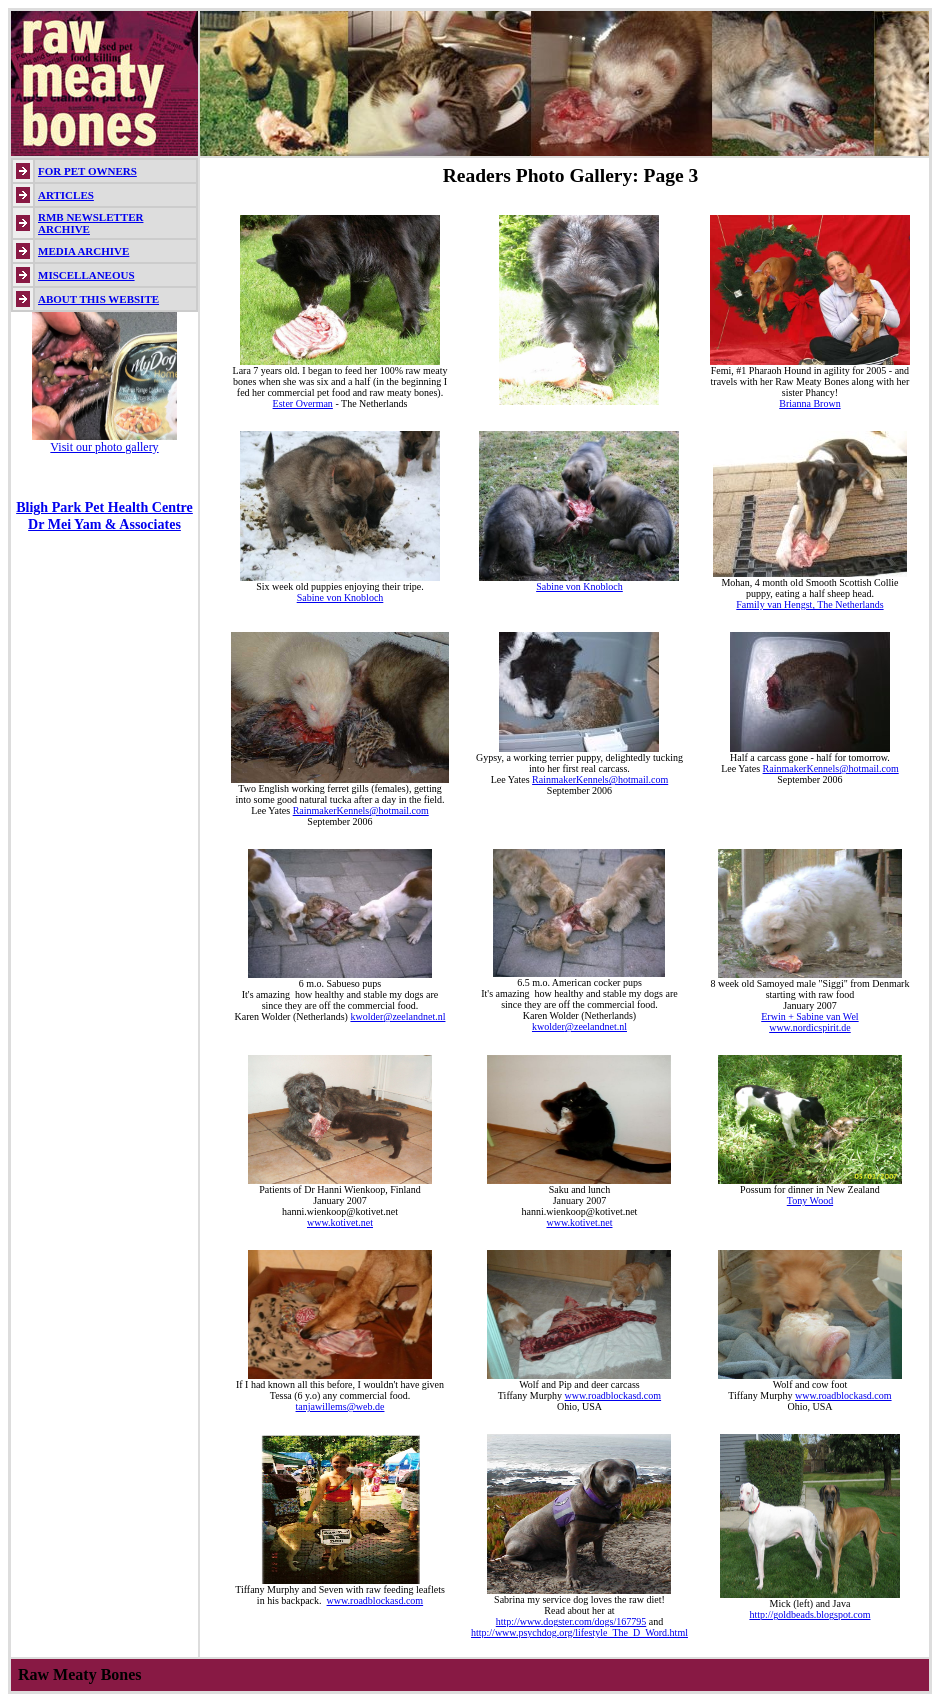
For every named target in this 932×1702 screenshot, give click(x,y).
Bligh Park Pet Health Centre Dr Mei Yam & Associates (104, 515)
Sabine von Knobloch (340, 597)
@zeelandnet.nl (414, 1016)
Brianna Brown (809, 403)
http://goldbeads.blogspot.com (809, 1614)
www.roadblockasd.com (613, 1395)
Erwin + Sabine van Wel (809, 1016)
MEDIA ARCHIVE (83, 251)
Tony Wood (810, 1200)
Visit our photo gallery (104, 447)
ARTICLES (66, 195)
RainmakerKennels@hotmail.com (361, 810)
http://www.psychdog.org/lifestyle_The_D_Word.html (579, 1632)
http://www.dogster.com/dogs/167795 (571, 1621)
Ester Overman (303, 403)
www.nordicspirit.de (810, 1027)
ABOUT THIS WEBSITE (98, 299)
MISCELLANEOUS (86, 275)
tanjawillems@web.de (340, 1406)
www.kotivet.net (340, 1222)
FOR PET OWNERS (87, 171)
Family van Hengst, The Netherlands (809, 604)
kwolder (366, 1016)
